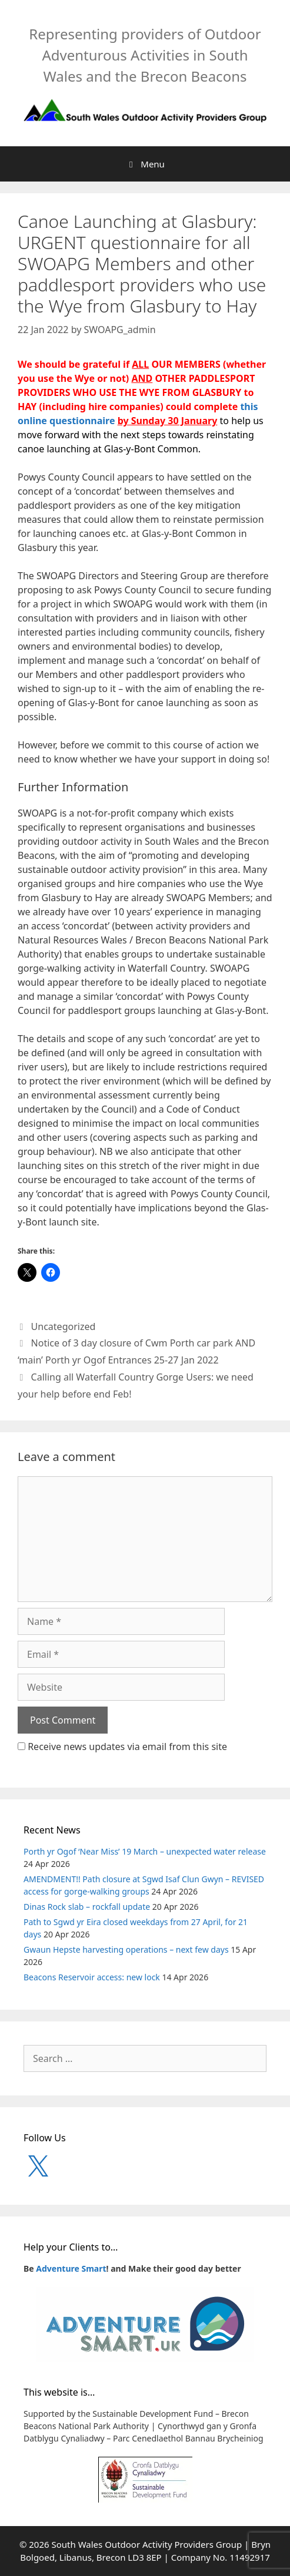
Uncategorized (63, 1326)
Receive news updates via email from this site (122, 1746)
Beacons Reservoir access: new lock (92, 1977)
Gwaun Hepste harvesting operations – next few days (126, 1949)
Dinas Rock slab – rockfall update (87, 1906)
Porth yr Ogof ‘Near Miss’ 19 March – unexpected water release (145, 1851)
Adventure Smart (71, 2268)
